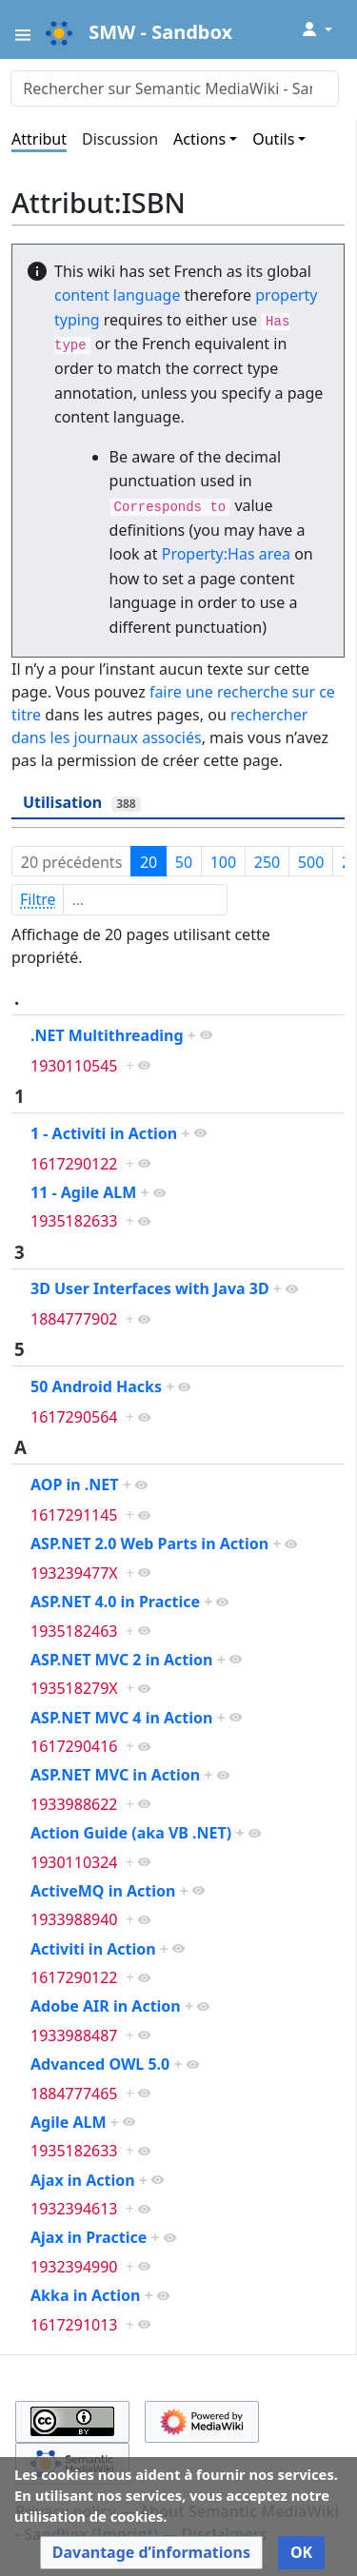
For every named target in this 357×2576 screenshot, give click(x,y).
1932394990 (74, 2266)
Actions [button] (199, 138)
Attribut (39, 138)
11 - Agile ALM (83, 1192)
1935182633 (74, 1220)
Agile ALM (68, 2122)
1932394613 (74, 2208)
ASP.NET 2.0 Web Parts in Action (149, 1543)
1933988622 (74, 1804)
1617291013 (74, 2324)
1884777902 (74, 1318)
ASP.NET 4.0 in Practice (115, 1601)
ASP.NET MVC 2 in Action (121, 1659)
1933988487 (74, 2035)
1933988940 (74, 1919)
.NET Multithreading (107, 1035)
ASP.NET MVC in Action (115, 1774)
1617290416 (74, 1746)
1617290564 (74, 1416)
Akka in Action (85, 2295)
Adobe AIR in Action (105, 2006)
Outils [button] (273, 138)
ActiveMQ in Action (102, 1890)
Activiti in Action (93, 1948)
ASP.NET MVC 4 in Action (121, 1717)
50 (183, 862)
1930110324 (74, 1862)
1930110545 (74, 1065)
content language (117, 295)
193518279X (74, 1688)
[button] (151, 2552)
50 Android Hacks (96, 1386)
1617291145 (74, 1514)
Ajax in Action (82, 2180)
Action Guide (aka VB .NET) (130, 1832)
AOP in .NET (74, 1484)
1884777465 (74, 2093)
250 (267, 862)
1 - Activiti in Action (103, 1133)
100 (223, 862)
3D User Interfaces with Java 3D (149, 1288)
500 (311, 862)
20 (148, 862)
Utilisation (82, 802)
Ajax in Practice (88, 2237)
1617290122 (74, 1163)
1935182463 (74, 1631)
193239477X (74, 1573)
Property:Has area (226, 553)
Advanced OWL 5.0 (99, 2064)
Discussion (120, 138)
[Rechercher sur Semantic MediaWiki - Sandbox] (174, 88)
